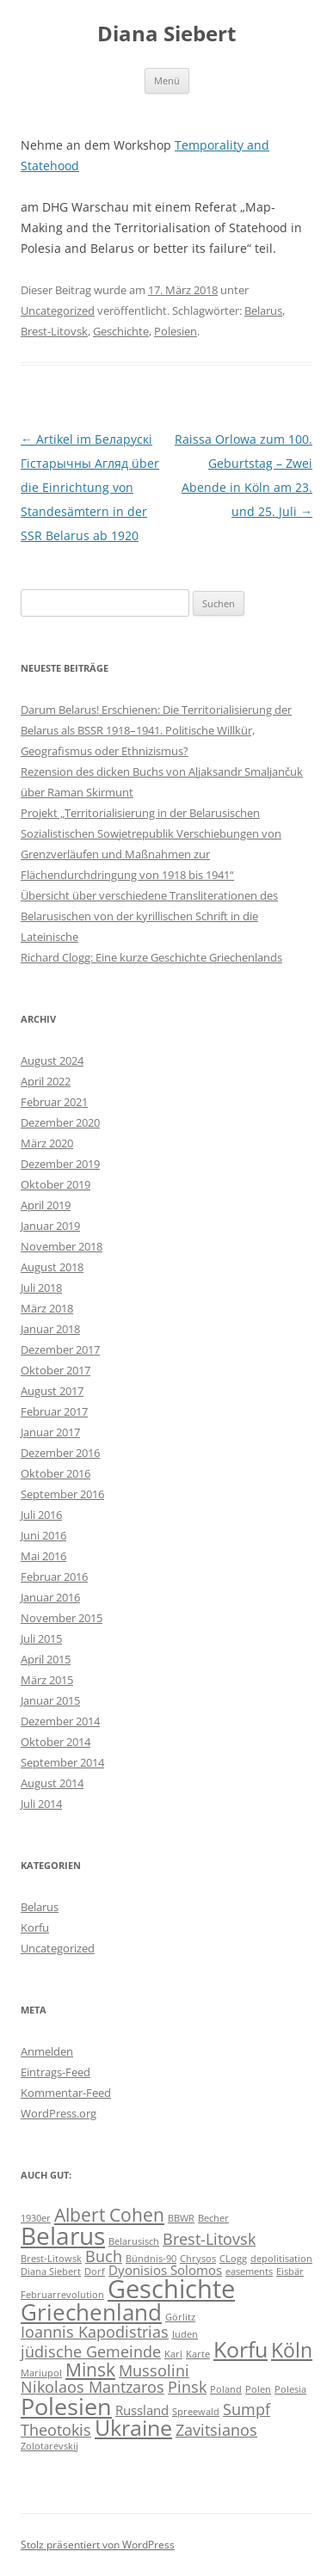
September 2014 (62, 1762)
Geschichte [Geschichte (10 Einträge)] (171, 2289)
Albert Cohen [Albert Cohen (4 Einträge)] (109, 2215)
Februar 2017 (54, 1411)
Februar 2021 (54, 1102)
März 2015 (47, 1680)
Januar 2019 (50, 1225)
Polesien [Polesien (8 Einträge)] (66, 2406)
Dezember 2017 (60, 1349)
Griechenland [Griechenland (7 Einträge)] (91, 2311)
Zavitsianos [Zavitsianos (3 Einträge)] (216, 2429)
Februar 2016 (54, 1576)
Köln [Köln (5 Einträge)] (291, 2350)
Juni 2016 (43, 1535)
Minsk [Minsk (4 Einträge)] (90, 2370)
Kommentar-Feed (66, 2092)
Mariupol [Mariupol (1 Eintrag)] (41, 2373)
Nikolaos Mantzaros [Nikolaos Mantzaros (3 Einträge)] (92, 2386)
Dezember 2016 (60, 1452)
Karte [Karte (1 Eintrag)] (198, 2354)
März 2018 (47, 1308)
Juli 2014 (41, 1803)
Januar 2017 (50, 1432)
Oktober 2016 (55, 1473)
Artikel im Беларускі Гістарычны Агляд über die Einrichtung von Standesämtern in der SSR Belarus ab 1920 (90, 487)
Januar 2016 (50, 1597)
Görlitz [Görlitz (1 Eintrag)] (180, 2317)
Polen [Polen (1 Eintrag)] (258, 2389)
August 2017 (52, 1391)
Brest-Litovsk (54, 331)
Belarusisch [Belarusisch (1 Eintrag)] (133, 2241)
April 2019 (46, 1205)
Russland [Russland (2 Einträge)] (142, 2410)
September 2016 (62, 1494)
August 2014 (52, 1783)
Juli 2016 (41, 1514)
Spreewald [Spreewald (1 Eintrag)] (195, 2412)
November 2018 (61, 1246)
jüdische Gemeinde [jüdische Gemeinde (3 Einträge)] (91, 2351)
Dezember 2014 (60, 1721)
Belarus (263, 310)
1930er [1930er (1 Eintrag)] (36, 2218)
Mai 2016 (43, 1556)
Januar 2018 (50, 1329)
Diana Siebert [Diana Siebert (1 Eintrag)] (51, 2272)
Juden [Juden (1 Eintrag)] (185, 2334)
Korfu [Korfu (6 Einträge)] (240, 2349)
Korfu (35, 1927)
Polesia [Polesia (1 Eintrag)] (290, 2389)
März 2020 (47, 1143)
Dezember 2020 (60, 1122)
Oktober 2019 (55, 1184)
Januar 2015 (50, 1700)
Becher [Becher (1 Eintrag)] (213, 2218)
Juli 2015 (41, 1638)
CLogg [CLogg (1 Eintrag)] (233, 2259)
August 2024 (52, 1060)
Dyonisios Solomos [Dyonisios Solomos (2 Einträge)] (165, 2269)
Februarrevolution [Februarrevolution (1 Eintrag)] (62, 2295)
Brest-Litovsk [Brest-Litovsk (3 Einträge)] (209, 2239)
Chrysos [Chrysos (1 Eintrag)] (198, 2259)
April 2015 (46, 1659)
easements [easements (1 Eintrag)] (249, 2272)
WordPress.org (58, 2113)
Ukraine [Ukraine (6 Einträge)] (133, 2427)
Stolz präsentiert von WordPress (98, 2544)
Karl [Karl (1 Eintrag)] (173, 2354)
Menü (167, 80)
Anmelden (47, 2051)
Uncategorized (58, 310)
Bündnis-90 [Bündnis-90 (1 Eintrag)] (151, 2259)
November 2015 (61, 1618)
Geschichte (121, 331)
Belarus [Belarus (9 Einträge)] (63, 2235)
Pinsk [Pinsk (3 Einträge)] (187, 2386)
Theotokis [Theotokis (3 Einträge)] (56, 2429)
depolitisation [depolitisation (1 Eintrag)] (281, 2259)
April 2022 (46, 1081)
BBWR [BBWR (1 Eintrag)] (181, 2218)
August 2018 (52, 1267)
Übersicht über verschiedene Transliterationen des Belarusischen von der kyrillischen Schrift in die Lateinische (149, 916)
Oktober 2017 (55, 1370)
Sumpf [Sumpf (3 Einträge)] (246, 2409)
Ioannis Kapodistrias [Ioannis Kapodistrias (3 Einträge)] (95, 2331)
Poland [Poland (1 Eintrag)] (226, 2389)
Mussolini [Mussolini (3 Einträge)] (154, 2370)
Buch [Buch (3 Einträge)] (103, 2256)
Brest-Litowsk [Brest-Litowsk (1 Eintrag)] (51, 2259)
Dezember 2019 (60, 1163)
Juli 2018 (41, 1287)
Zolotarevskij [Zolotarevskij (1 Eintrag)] (49, 2446)
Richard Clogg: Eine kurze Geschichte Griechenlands (151, 957)
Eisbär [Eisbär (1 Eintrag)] (290, 2272)
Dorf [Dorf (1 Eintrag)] (94, 2272)
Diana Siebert (166, 34)
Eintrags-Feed (55, 2072)
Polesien (175, 331)
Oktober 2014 (55, 1741)
